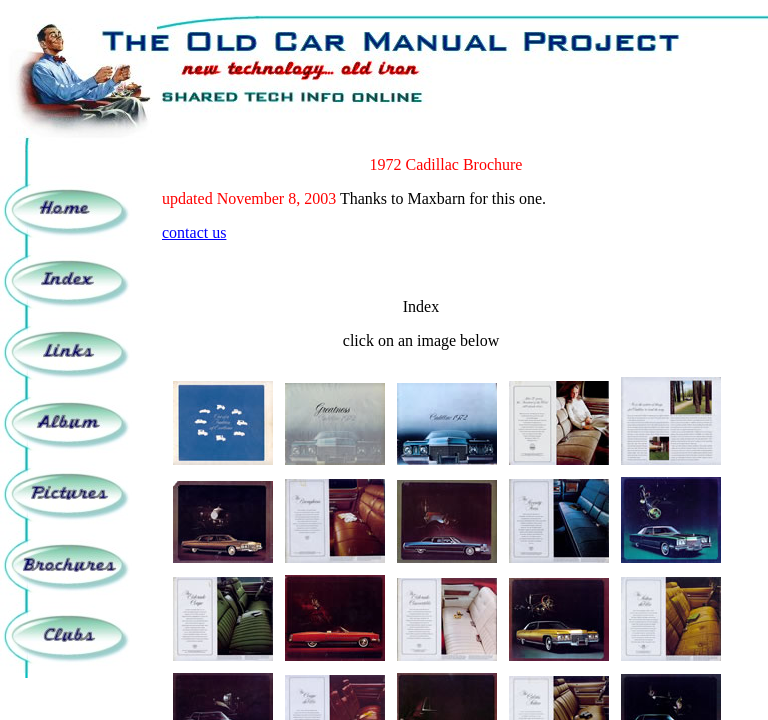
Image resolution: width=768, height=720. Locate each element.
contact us (194, 232)
